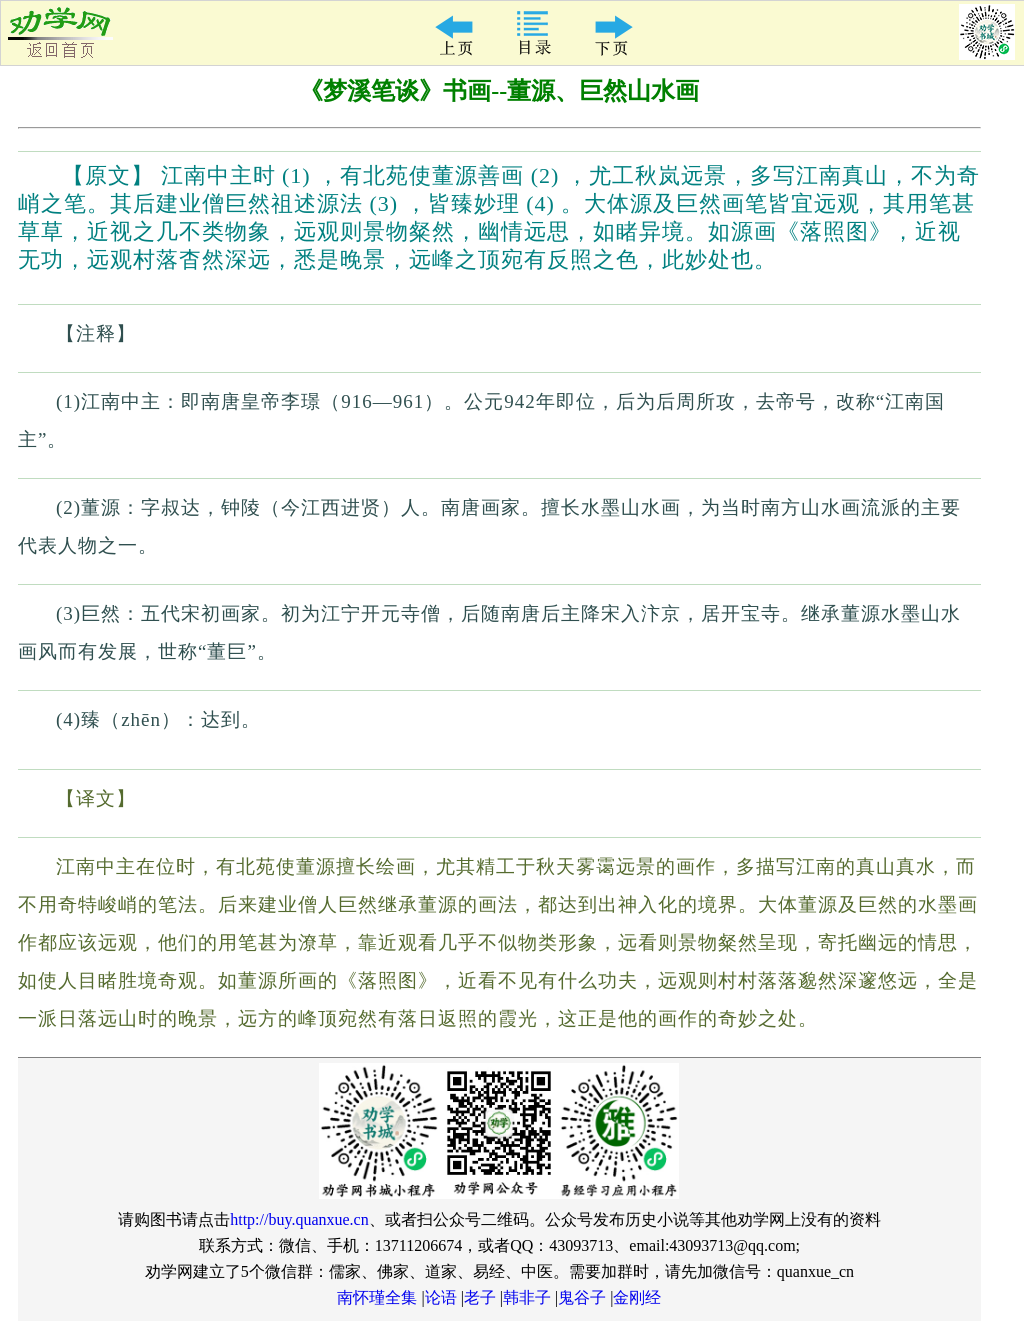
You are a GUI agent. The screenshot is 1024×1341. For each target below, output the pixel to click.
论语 (441, 1297)
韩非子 (527, 1297)
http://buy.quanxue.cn (299, 1219)
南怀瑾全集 (377, 1297)
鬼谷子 (582, 1297)
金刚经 (637, 1297)
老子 (480, 1297)
